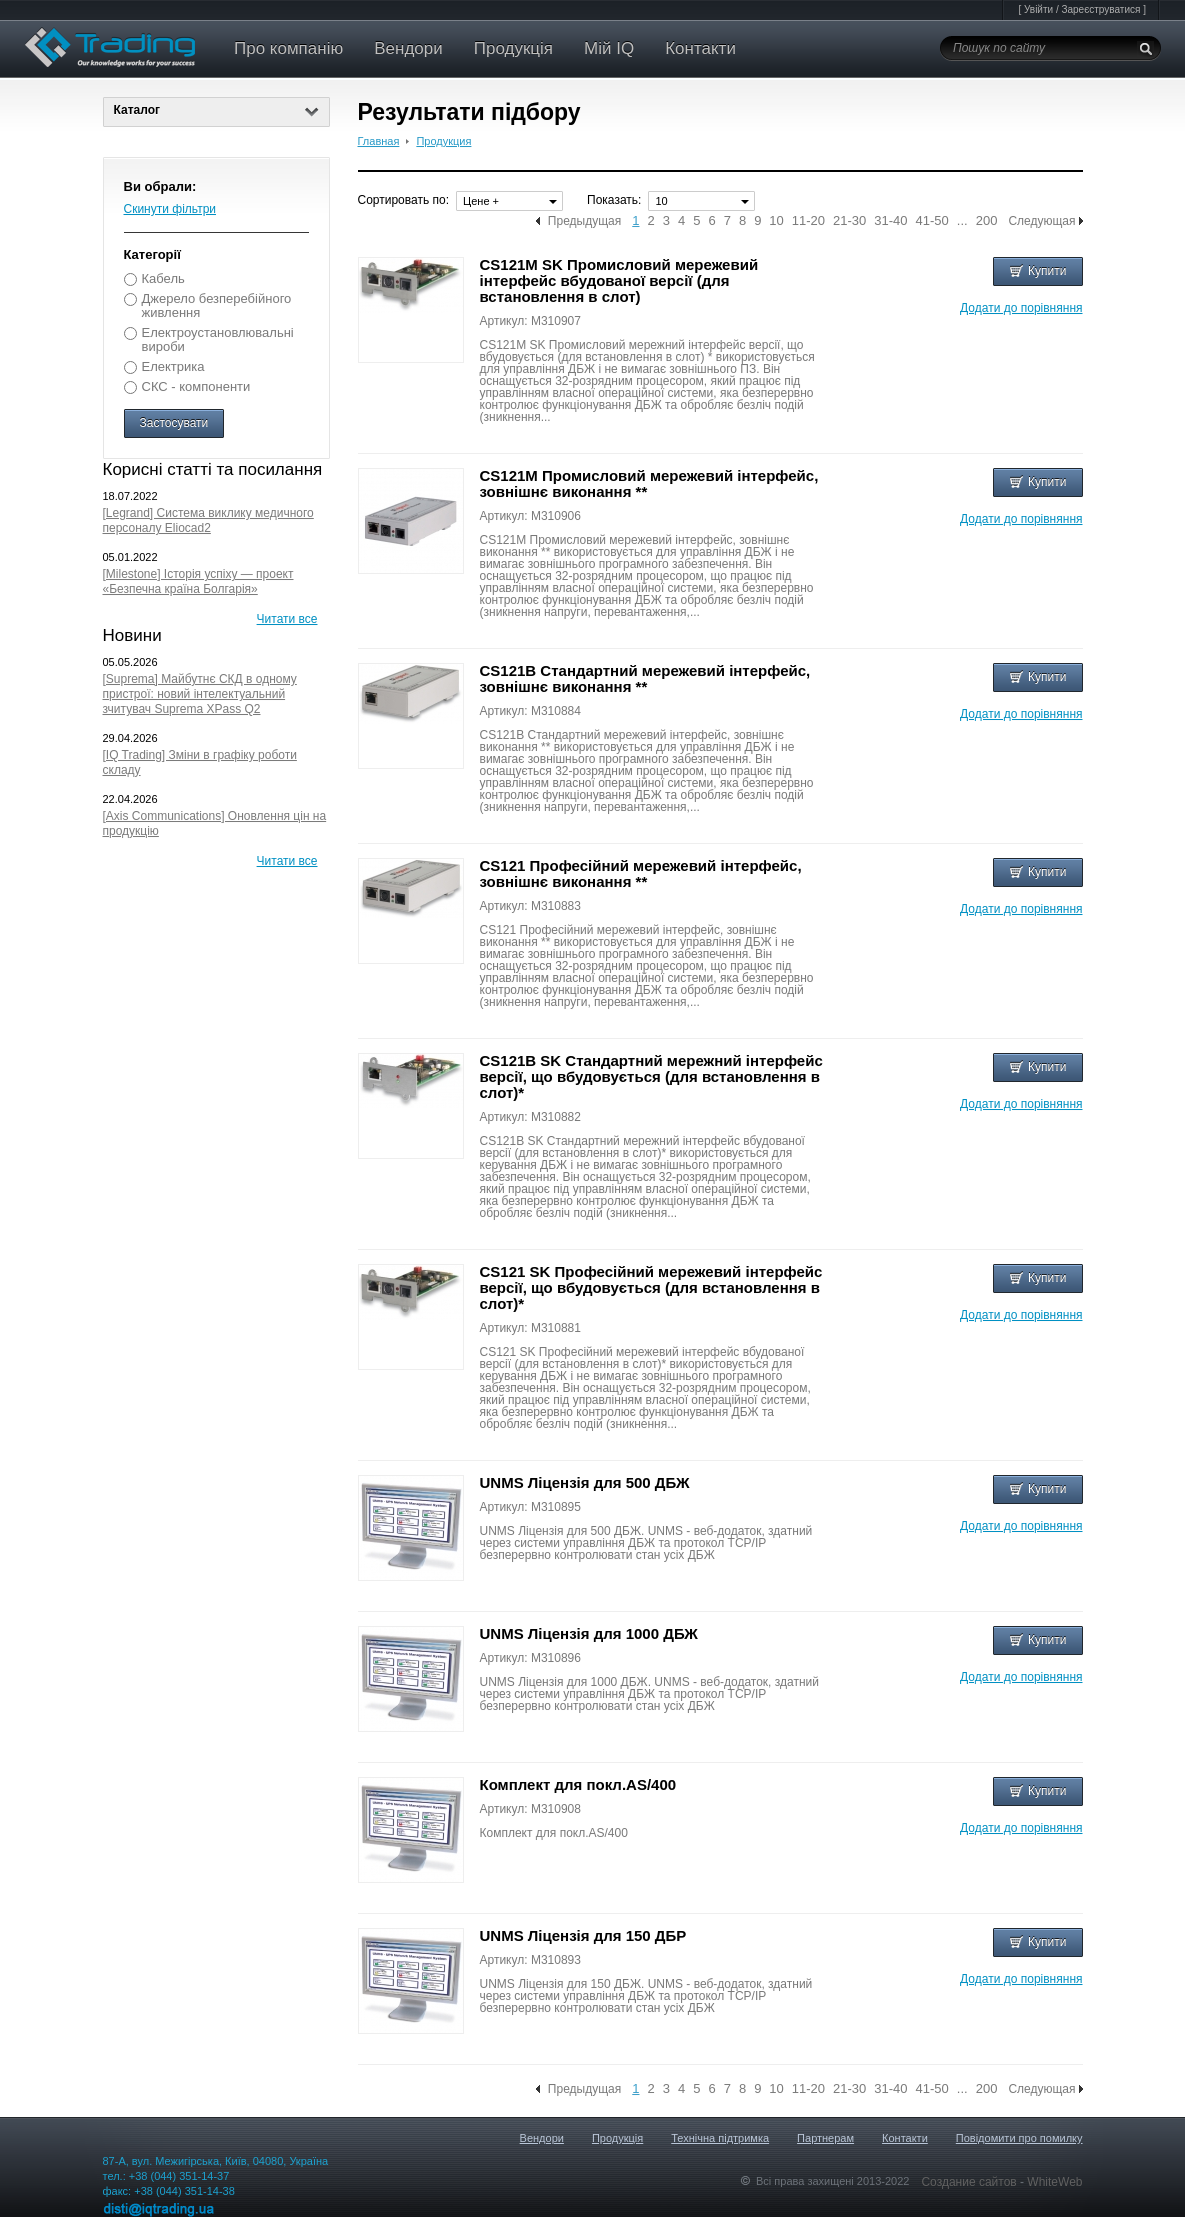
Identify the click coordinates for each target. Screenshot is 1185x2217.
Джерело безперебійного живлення (217, 305)
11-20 (808, 221)
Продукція (513, 48)
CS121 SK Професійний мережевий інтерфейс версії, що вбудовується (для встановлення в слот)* (651, 1287)
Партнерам (825, 2138)
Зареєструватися (1100, 9)
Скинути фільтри (170, 209)
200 (987, 221)
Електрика (173, 366)
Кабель (163, 278)
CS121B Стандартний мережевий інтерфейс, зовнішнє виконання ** (645, 678)
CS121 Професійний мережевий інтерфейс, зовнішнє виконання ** (641, 873)
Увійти (1038, 9)
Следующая (1041, 221)
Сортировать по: (404, 200)
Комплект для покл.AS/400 (578, 1784)
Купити (1037, 271)
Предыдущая (584, 221)
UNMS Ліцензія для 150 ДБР (583, 1935)
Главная (379, 141)
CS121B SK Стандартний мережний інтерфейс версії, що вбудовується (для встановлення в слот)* (651, 1076)
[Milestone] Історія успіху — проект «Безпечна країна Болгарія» (198, 581)
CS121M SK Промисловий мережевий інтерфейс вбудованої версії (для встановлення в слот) (619, 280)
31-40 (890, 221)
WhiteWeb (1054, 2182)
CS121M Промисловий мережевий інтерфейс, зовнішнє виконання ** (649, 483)
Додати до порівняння (1021, 308)
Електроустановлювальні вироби (218, 339)
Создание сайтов (970, 2182)
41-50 (932, 221)
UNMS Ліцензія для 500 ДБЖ (585, 1482)
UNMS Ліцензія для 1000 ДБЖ (589, 1633)
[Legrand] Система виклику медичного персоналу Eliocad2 (208, 520)
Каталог (216, 110)
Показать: (614, 200)
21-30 (849, 221)
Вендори (408, 48)
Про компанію (288, 48)
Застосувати (174, 423)
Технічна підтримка (720, 2138)
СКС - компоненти (196, 386)
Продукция (443, 141)
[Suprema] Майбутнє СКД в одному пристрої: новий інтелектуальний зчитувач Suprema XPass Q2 (200, 694)
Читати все (287, 619)
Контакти (700, 48)
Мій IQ (609, 48)
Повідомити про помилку (1019, 2138)
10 (776, 221)
